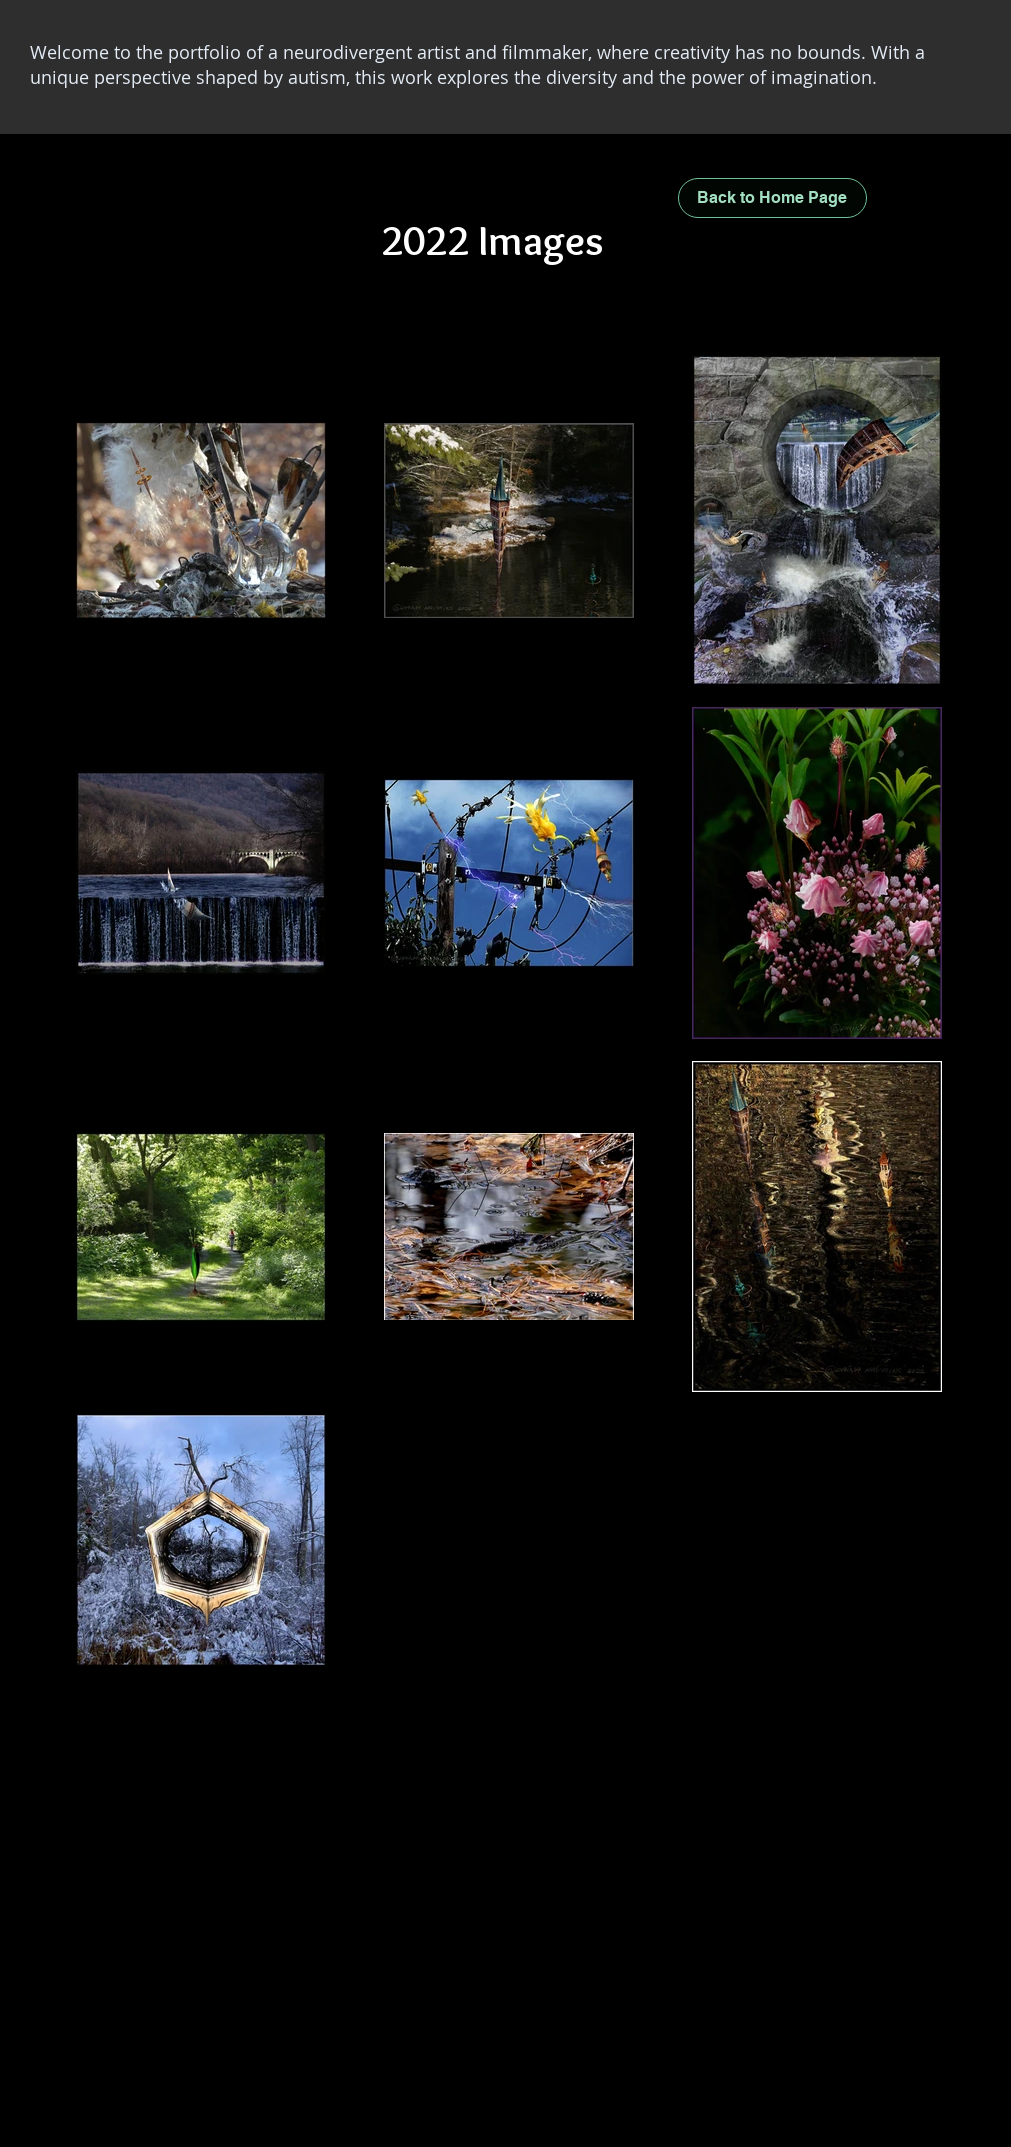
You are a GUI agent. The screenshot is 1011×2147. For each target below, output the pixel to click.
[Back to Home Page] (772, 198)
